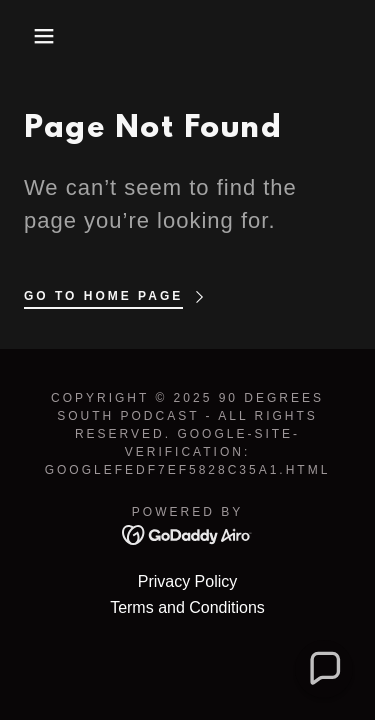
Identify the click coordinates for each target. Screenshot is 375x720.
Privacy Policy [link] (188, 581)
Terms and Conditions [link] (187, 607)
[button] (29, 36)
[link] (187, 533)
